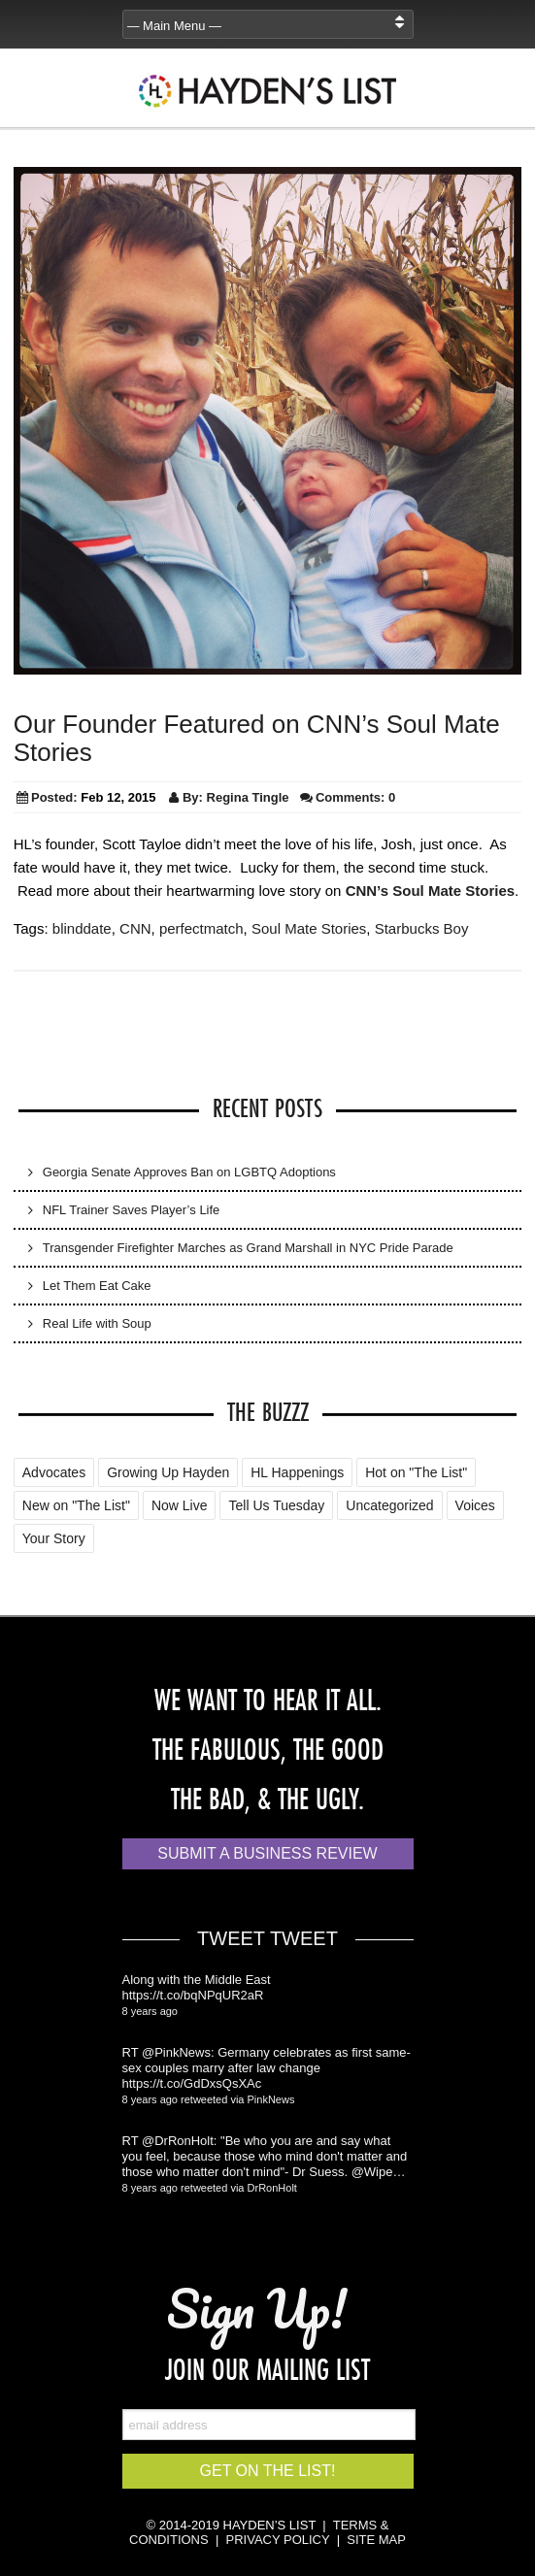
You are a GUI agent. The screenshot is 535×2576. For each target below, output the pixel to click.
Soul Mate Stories (308, 928)
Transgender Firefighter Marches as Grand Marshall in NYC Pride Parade (248, 1247)
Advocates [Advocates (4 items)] (53, 1472)
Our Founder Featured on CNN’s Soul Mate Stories (257, 738)
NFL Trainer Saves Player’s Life (131, 1210)
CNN (135, 928)
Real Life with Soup (97, 1323)
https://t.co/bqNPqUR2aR (193, 1995)
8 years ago (150, 2011)
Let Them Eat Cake (97, 1285)
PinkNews (271, 2099)
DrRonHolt (272, 2188)
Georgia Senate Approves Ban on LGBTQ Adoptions (189, 1172)
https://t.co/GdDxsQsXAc (192, 2083)
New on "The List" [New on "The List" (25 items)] (76, 1505)
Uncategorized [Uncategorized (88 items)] (389, 1505)
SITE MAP (376, 2539)
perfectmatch (201, 928)
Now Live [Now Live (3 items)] (179, 1505)
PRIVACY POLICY (278, 2539)
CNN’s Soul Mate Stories (430, 890)
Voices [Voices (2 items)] (475, 1505)
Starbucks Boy (422, 928)
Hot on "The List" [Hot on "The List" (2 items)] (416, 1472)
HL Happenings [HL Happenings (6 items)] (297, 1472)
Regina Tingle (248, 797)
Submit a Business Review (267, 1853)
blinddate (82, 928)
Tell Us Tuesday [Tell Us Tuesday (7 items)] (276, 1505)
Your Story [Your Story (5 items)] (53, 1538)
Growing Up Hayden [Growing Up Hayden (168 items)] (168, 1472)
